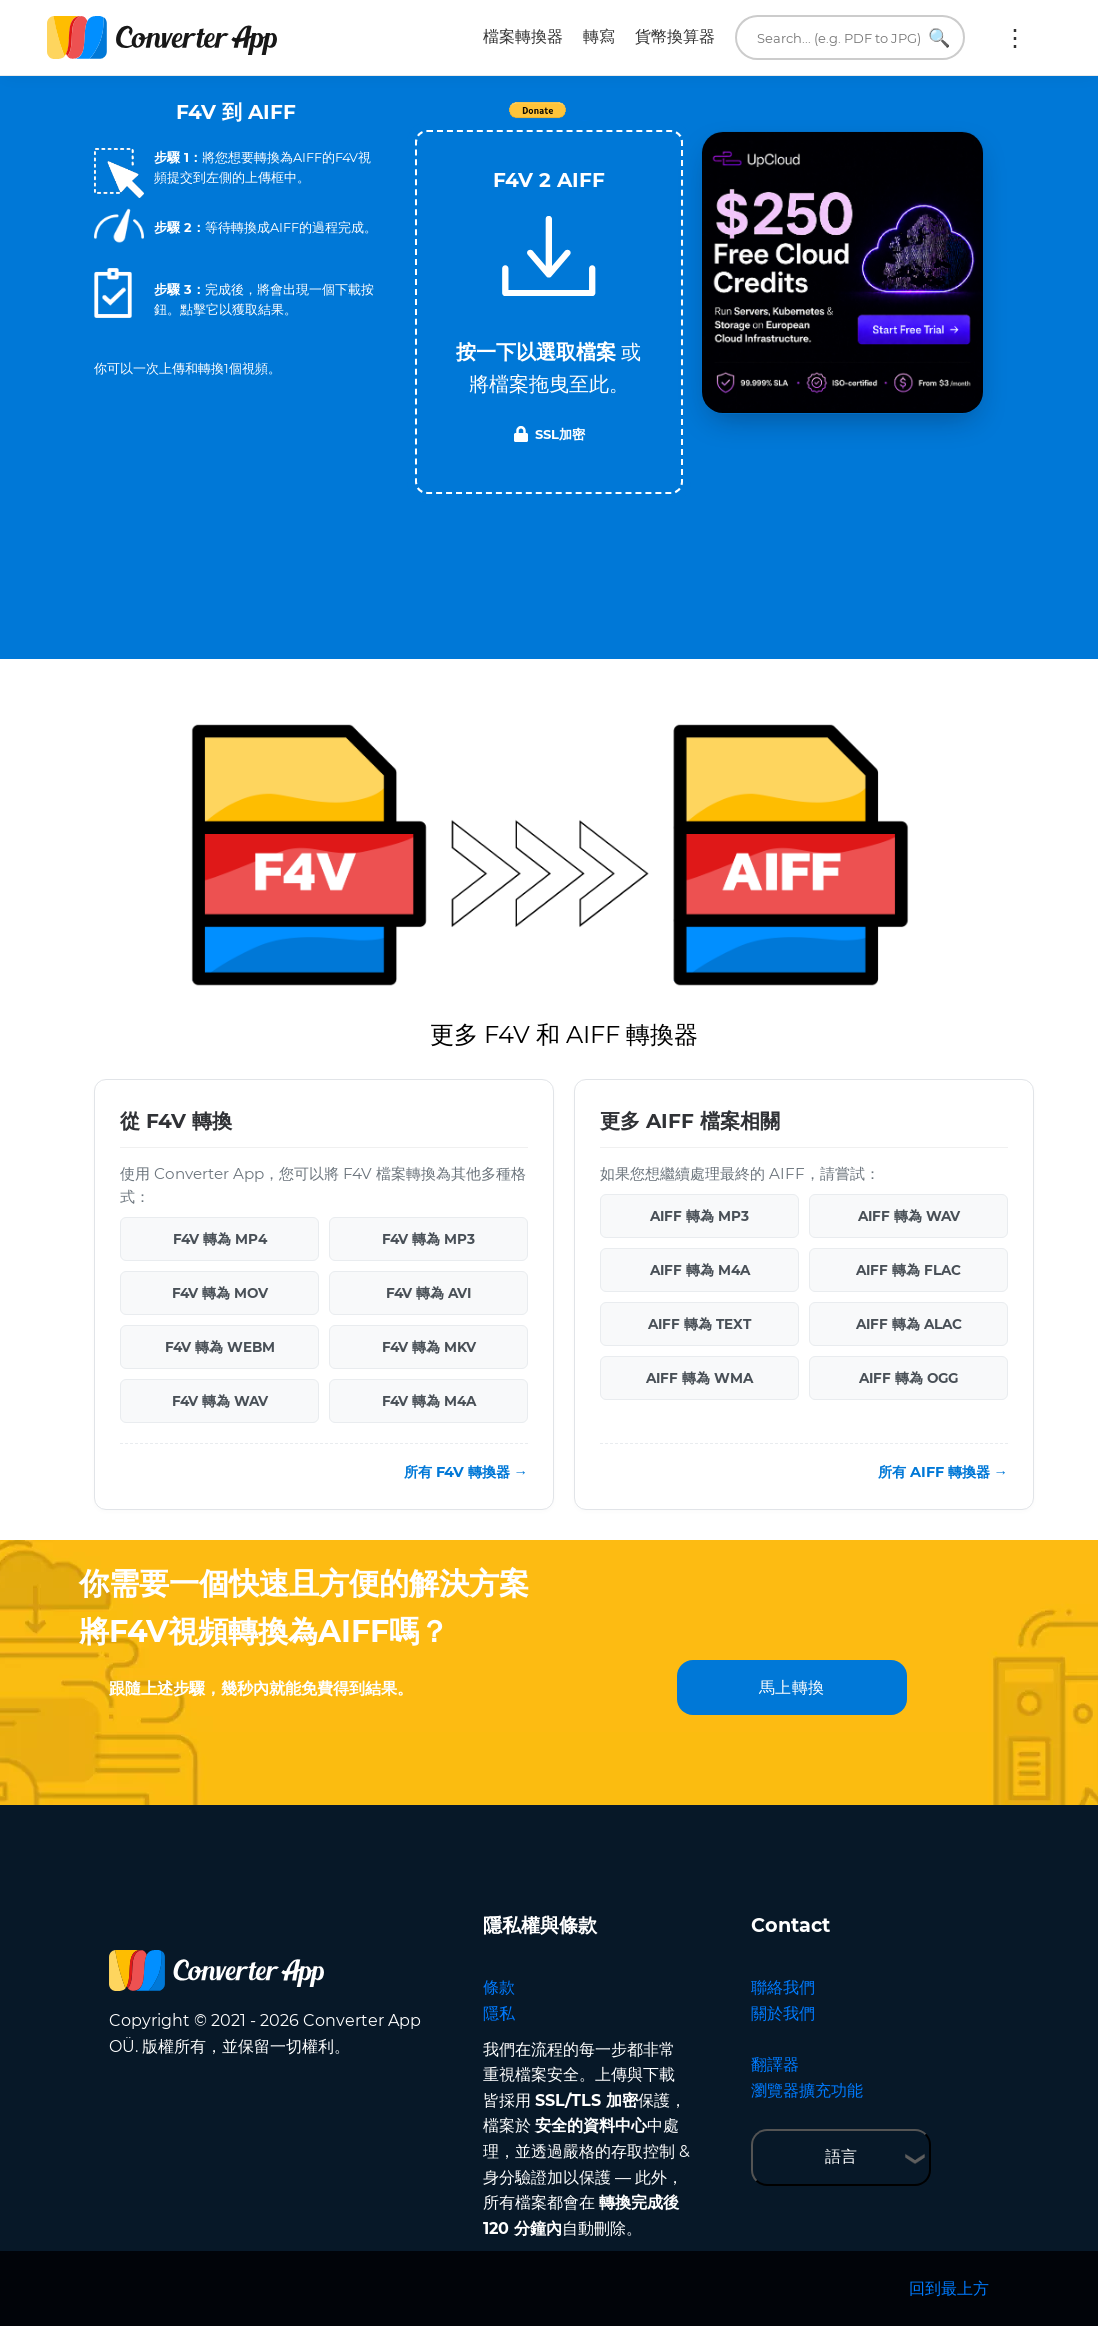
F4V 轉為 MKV (429, 1347)
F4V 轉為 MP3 (428, 1239)
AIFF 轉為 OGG (908, 1378)
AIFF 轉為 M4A (700, 1270)
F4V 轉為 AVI (428, 1293)
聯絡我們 (783, 1987)
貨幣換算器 (675, 36)
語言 (841, 2156)
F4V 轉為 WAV (220, 1401)
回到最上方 (949, 2288)
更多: (1015, 38)
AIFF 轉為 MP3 (699, 1216)
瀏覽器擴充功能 (807, 2090)
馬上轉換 (792, 1687)
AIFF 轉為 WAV (909, 1216)
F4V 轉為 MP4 (220, 1239)
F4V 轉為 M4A (429, 1401)
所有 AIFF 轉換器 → (943, 1472)
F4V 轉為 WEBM (220, 1347)
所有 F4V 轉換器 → (466, 1472)
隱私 (499, 2013)
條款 (499, 1987)
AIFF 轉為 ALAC (909, 1324)
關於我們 (783, 2013)
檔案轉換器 (523, 36)
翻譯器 (775, 2064)
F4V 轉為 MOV (220, 1293)
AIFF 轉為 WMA (699, 1378)
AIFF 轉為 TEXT (699, 1324)
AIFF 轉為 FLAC (908, 1270)
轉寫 (599, 36)
